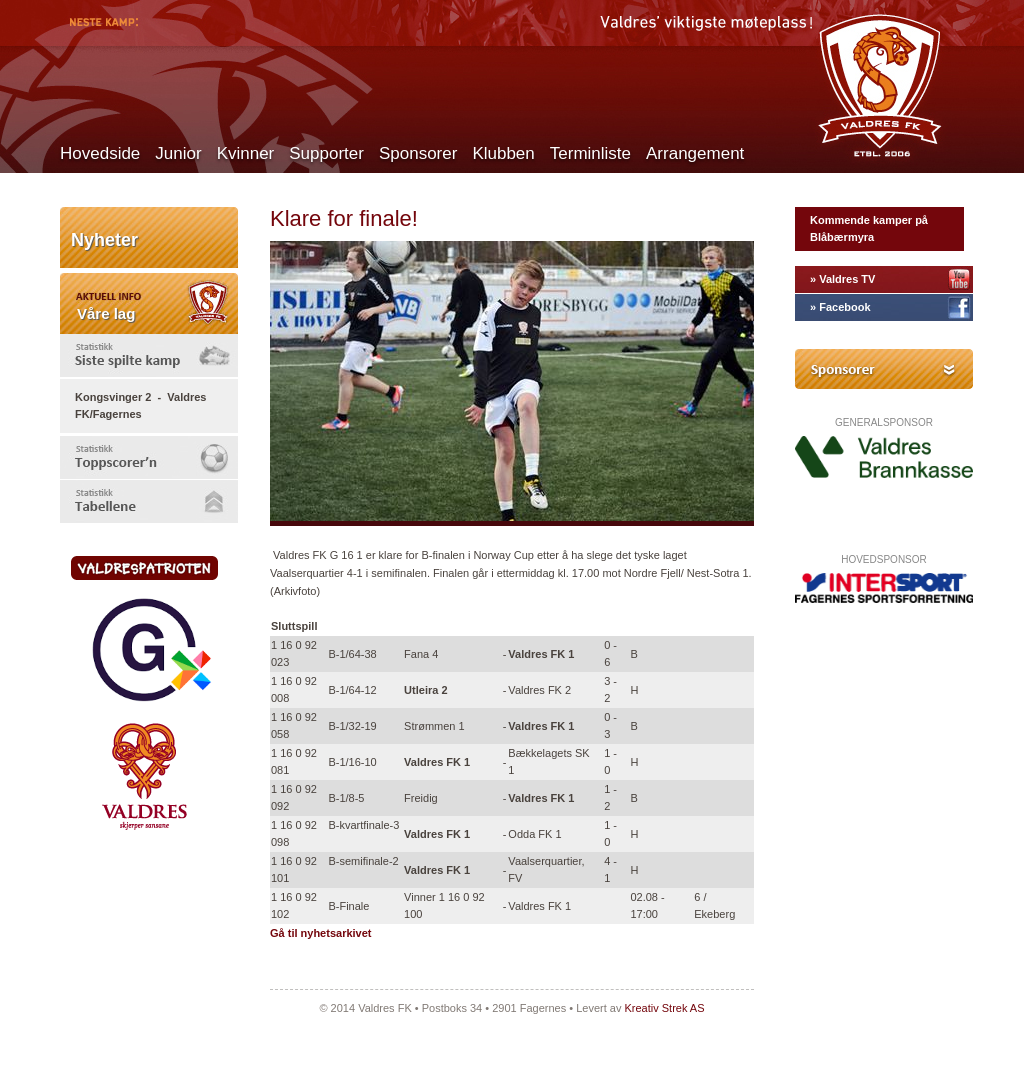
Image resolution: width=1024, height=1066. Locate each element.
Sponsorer (418, 153)
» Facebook (840, 307)
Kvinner (246, 153)
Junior (178, 153)
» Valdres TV (842, 279)
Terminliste (590, 153)
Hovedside (100, 153)
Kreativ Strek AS (664, 1008)
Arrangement (695, 153)
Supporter (326, 153)
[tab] (149, 355)
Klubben (503, 153)
